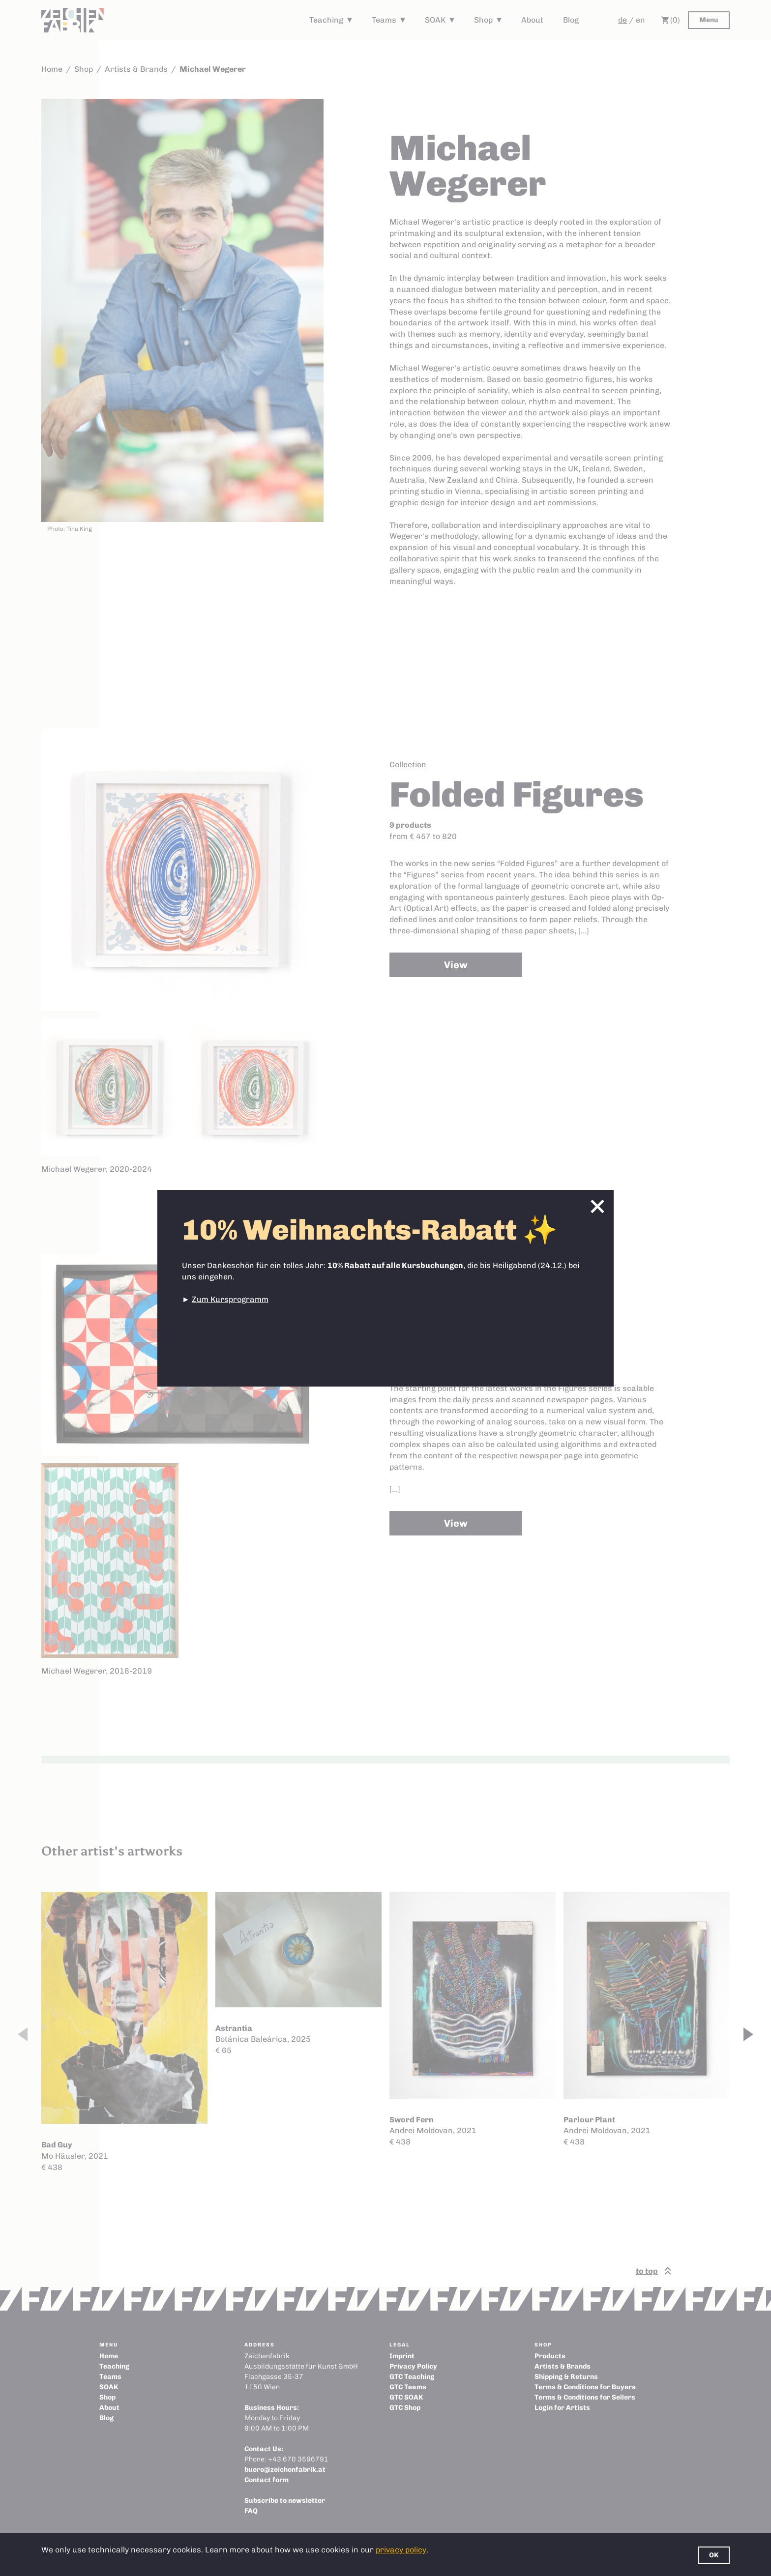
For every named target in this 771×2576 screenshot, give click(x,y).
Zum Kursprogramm (230, 1299)
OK (713, 2555)
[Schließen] (597, 1206)
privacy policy (401, 2549)
